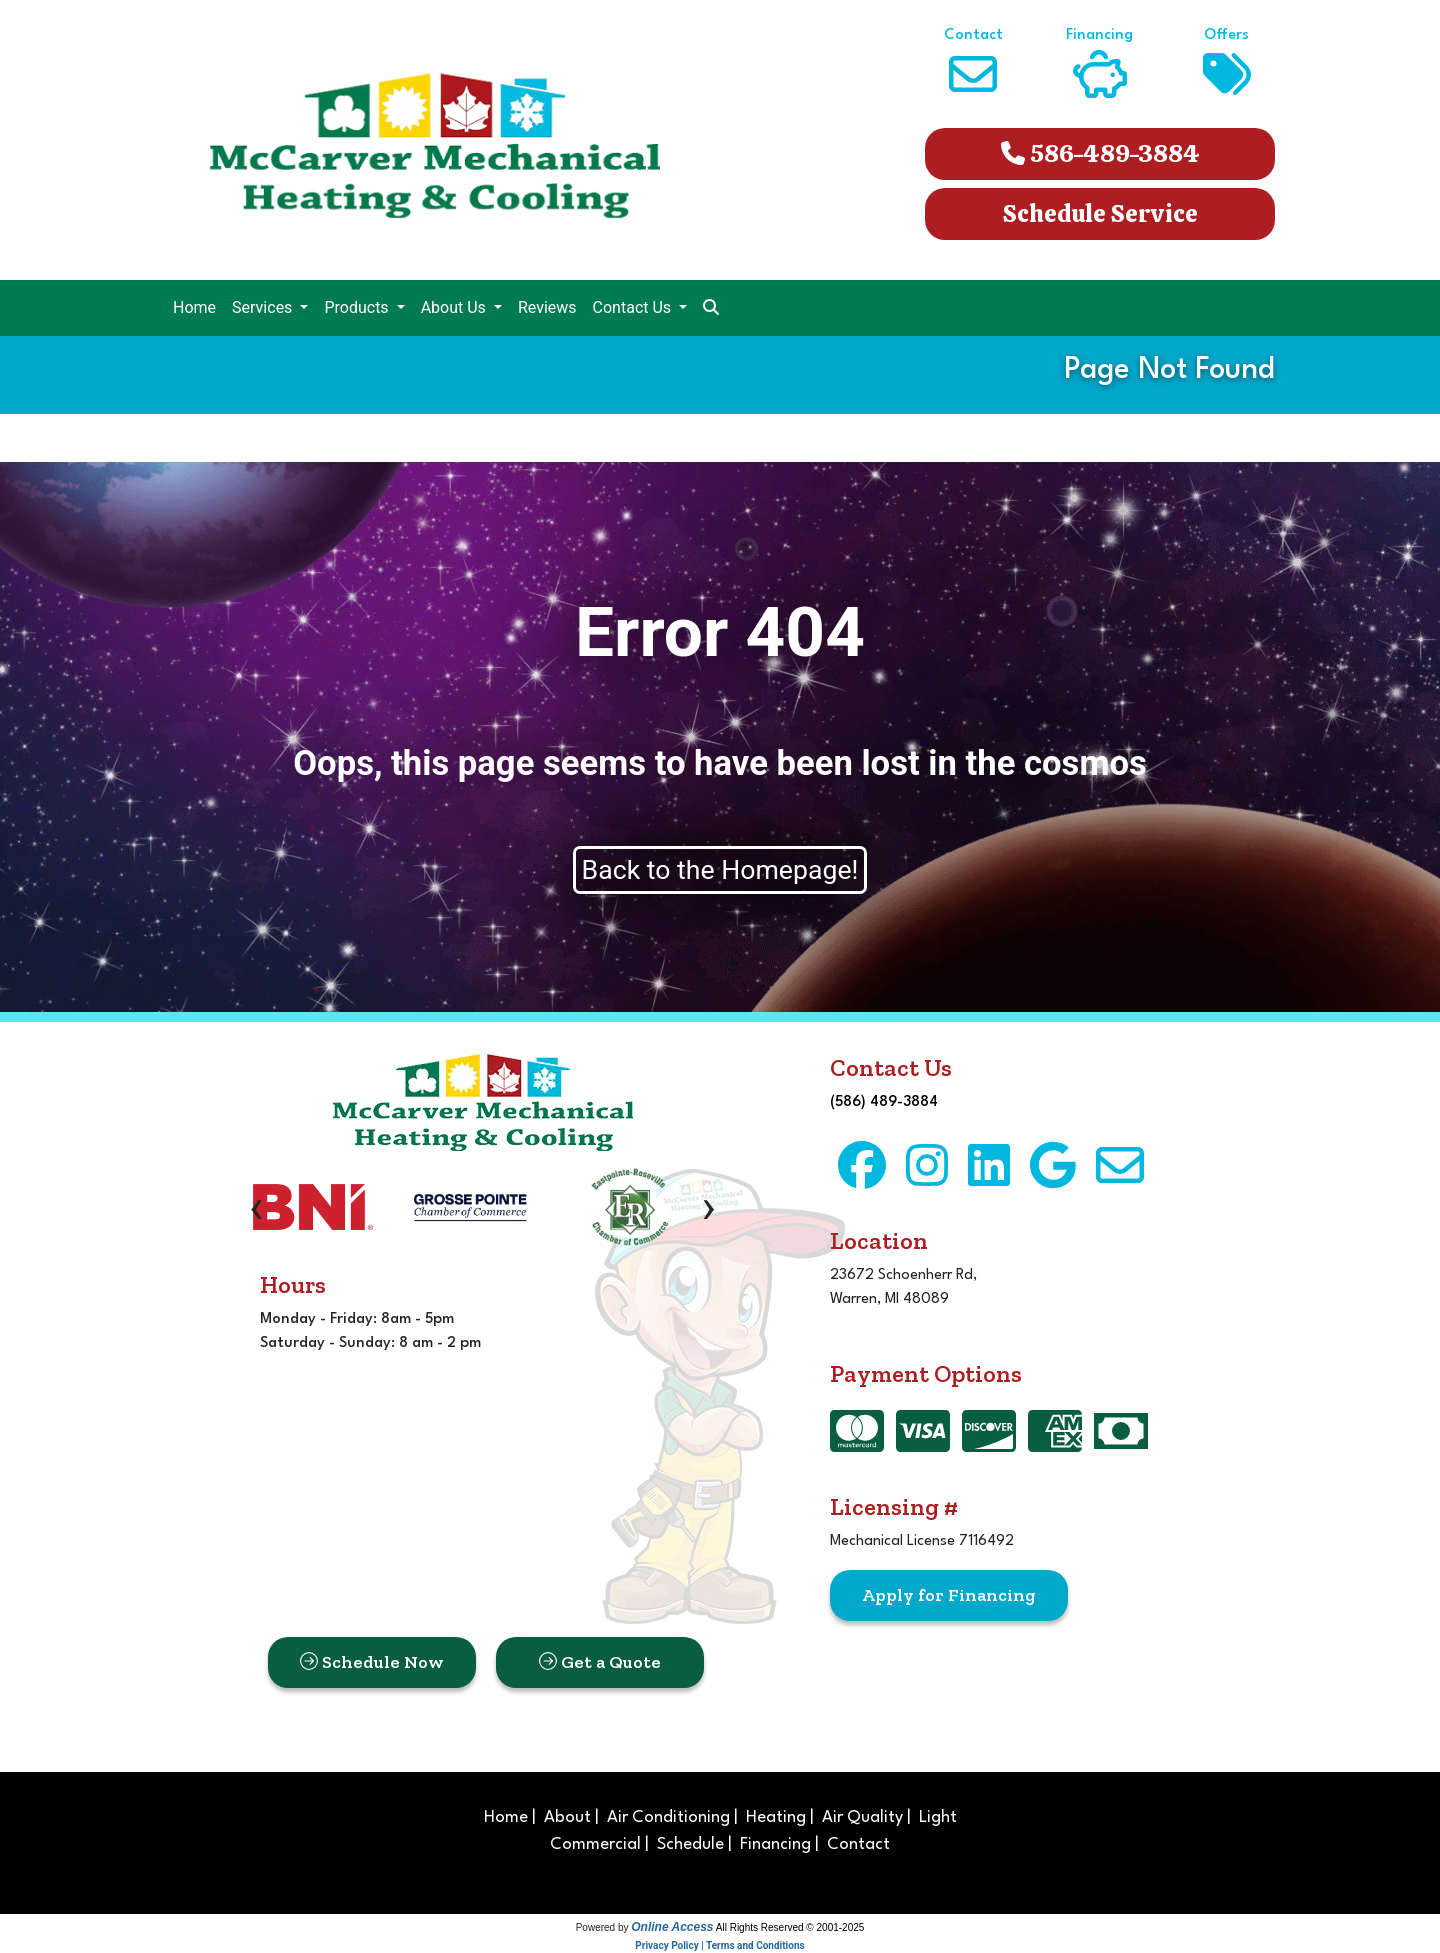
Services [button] (264, 307)
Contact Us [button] (634, 307)
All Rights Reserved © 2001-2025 (790, 1927)
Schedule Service (1100, 213)
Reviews (547, 307)
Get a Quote (600, 1662)
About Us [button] (455, 307)
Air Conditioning (668, 1817)
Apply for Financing (949, 1595)
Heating (776, 1817)
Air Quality (862, 1817)
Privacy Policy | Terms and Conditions (719, 1945)
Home (194, 307)
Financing (775, 1844)
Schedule (690, 1844)
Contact (858, 1844)
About (567, 1817)
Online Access (672, 1927)
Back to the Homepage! (720, 870)
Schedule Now (372, 1662)
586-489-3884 (1100, 153)
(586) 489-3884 (884, 1102)
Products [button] (358, 307)
